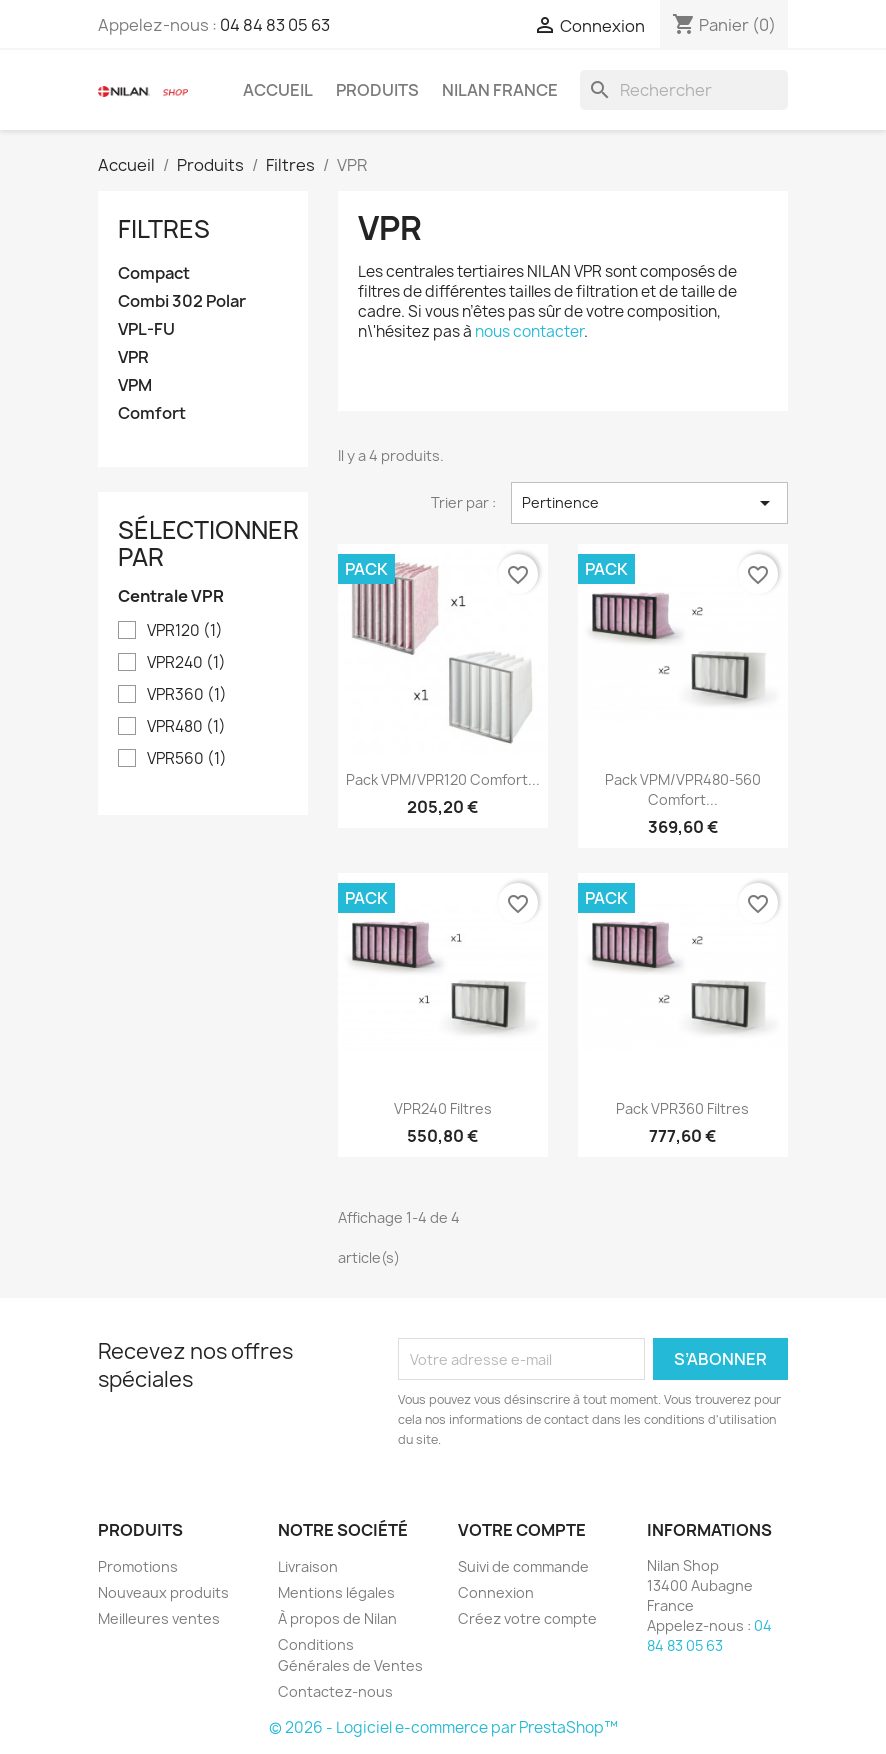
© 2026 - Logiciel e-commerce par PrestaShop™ (443, 1727)
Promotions (138, 1566)
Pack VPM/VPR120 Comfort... (443, 779)
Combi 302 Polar (182, 301)
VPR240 (186, 663)
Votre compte (522, 1530)
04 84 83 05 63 (275, 25)
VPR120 (185, 631)
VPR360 (187, 695)
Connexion (496, 1592)
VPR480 (186, 727)
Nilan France (500, 90)
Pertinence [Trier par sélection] (649, 503)
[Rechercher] (684, 90)
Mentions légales (336, 1592)
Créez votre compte (527, 1618)
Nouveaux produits (163, 1592)
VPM (135, 385)
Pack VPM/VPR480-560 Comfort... (683, 789)
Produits (377, 90)
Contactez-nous (335, 1691)
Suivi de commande (523, 1566)
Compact (154, 273)
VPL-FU (146, 329)
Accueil (278, 90)
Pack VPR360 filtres (682, 1108)
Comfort (152, 413)
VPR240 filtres (443, 1108)
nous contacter (529, 331)
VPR (133, 357)
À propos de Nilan (337, 1618)
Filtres (164, 229)
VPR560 (187, 759)
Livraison (308, 1566)
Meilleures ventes (159, 1618)
